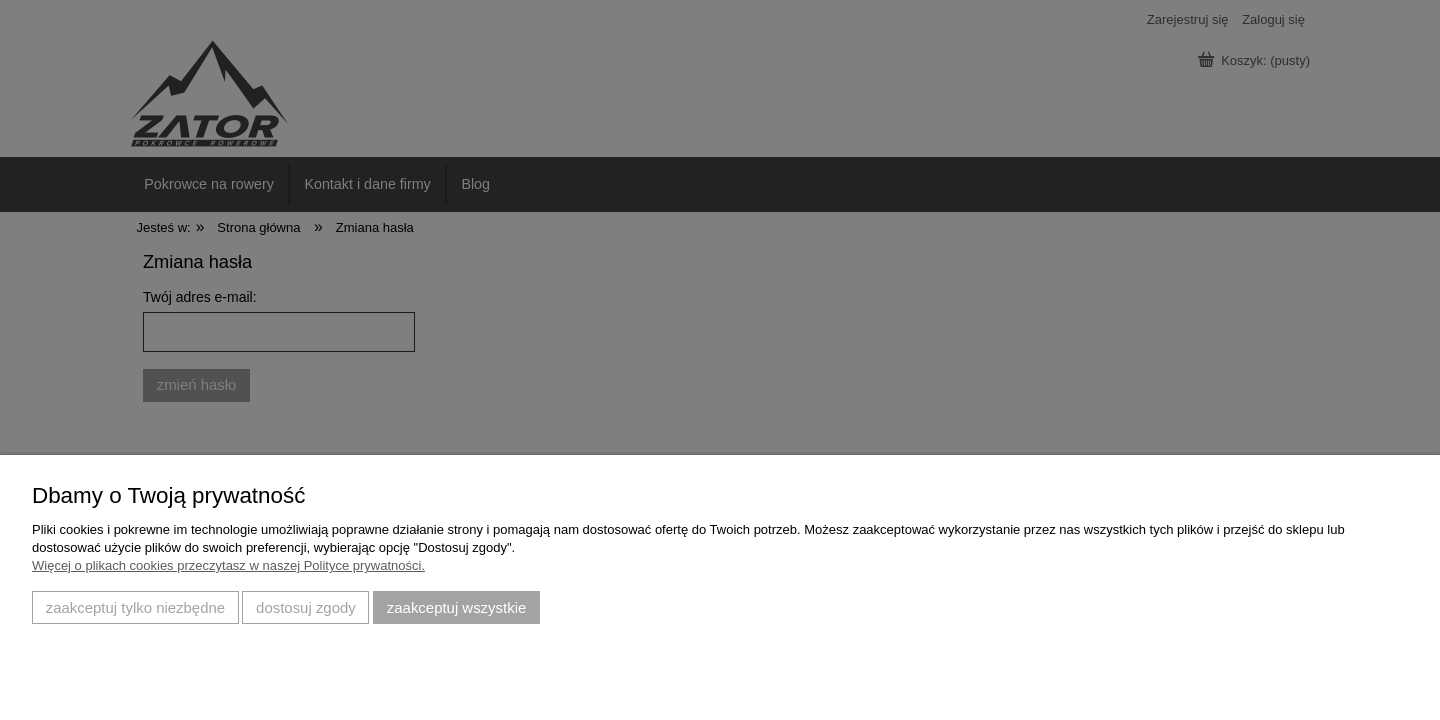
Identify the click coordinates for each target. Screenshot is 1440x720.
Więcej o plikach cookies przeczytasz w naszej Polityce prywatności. (228, 565)
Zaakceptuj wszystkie (456, 607)
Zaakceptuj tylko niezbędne (135, 607)
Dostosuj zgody (306, 607)
